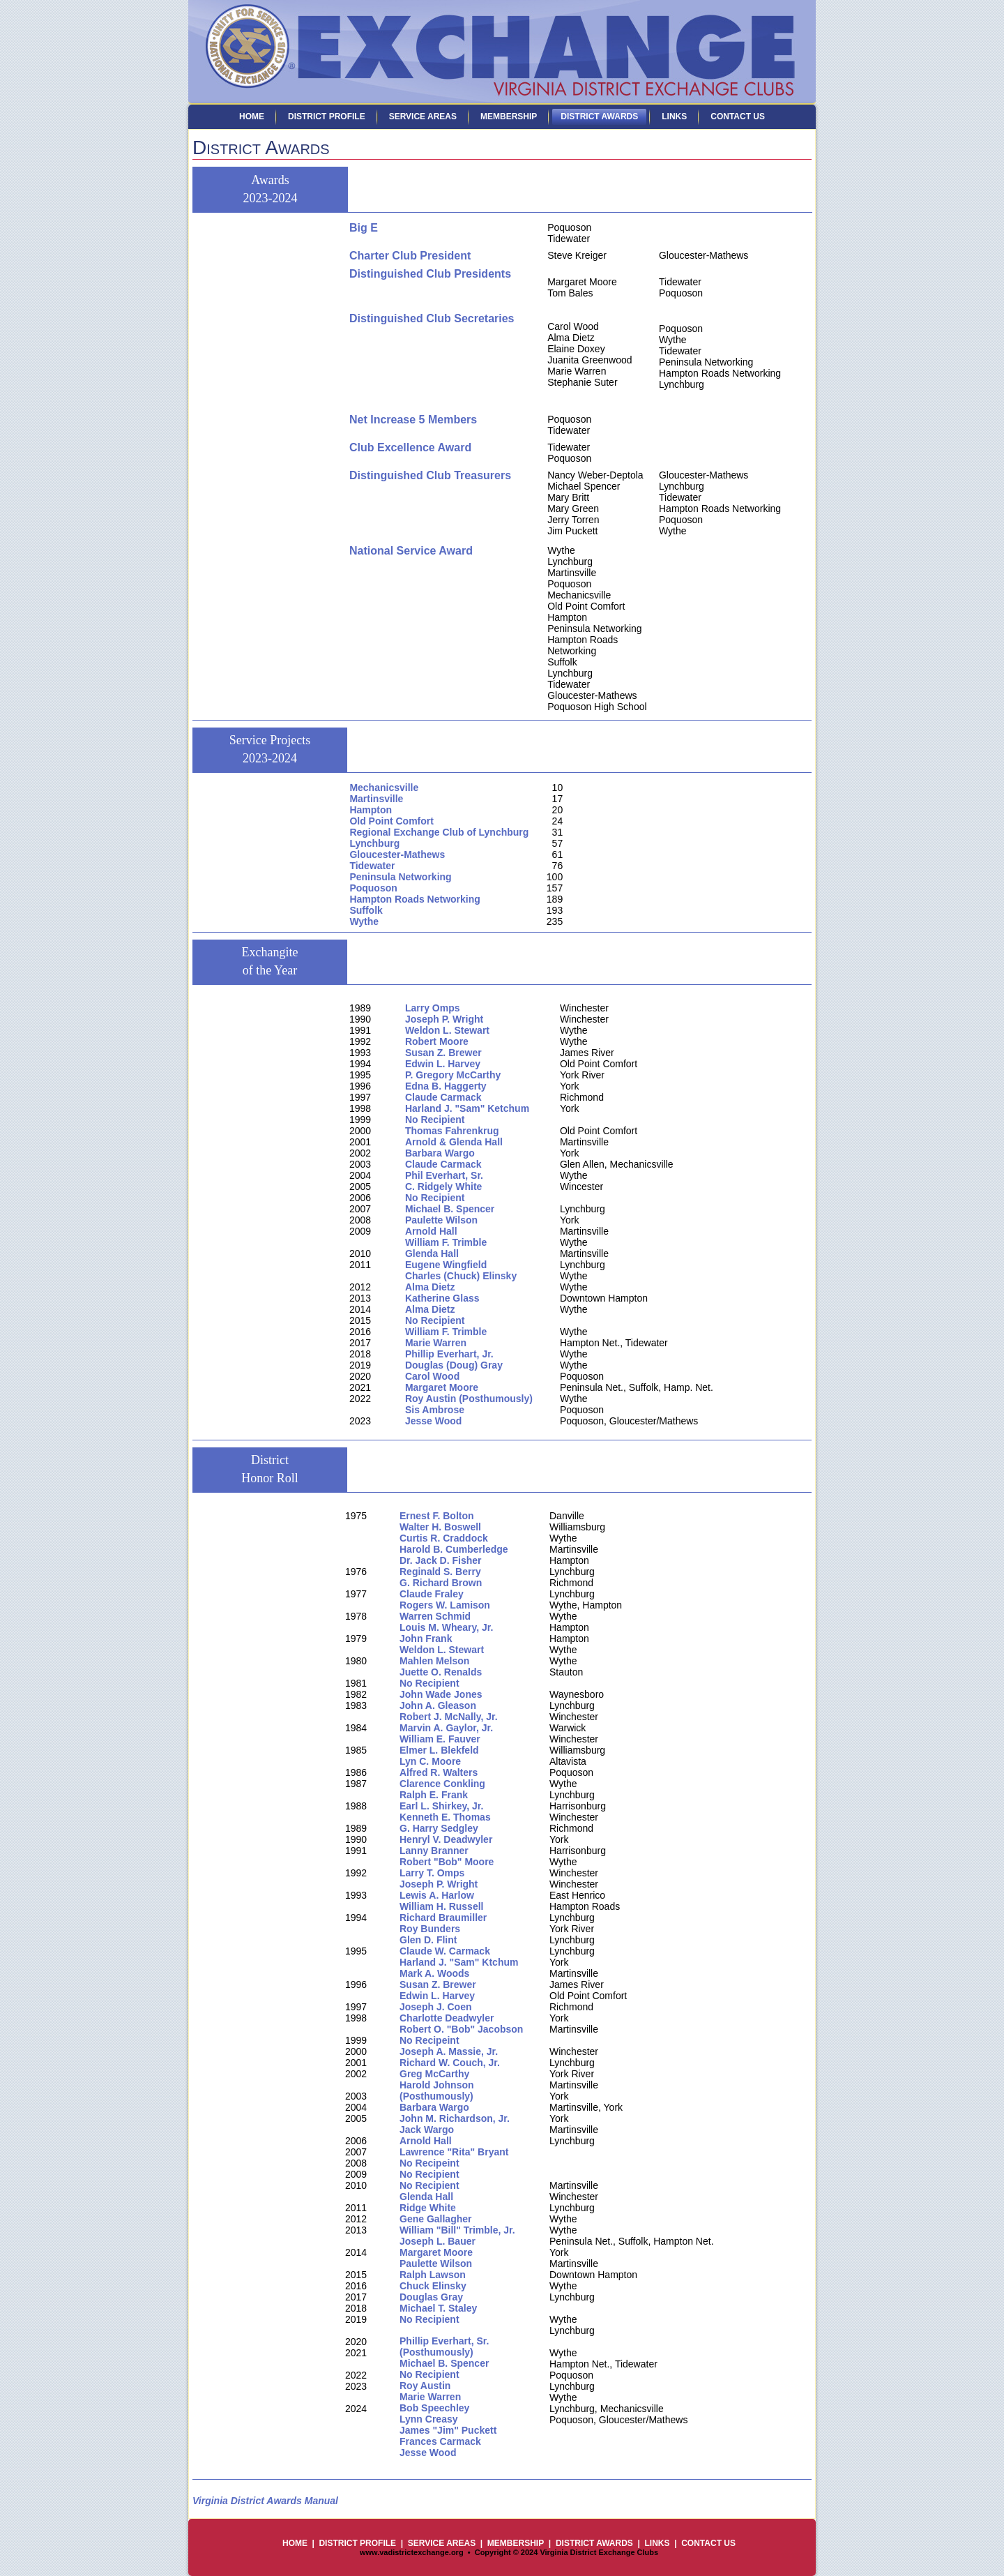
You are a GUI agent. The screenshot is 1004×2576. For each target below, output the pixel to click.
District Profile (326, 116)
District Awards (599, 116)
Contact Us (737, 116)
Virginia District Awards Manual (265, 2500)
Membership (508, 116)
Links (674, 116)
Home (251, 116)
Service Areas (423, 116)
